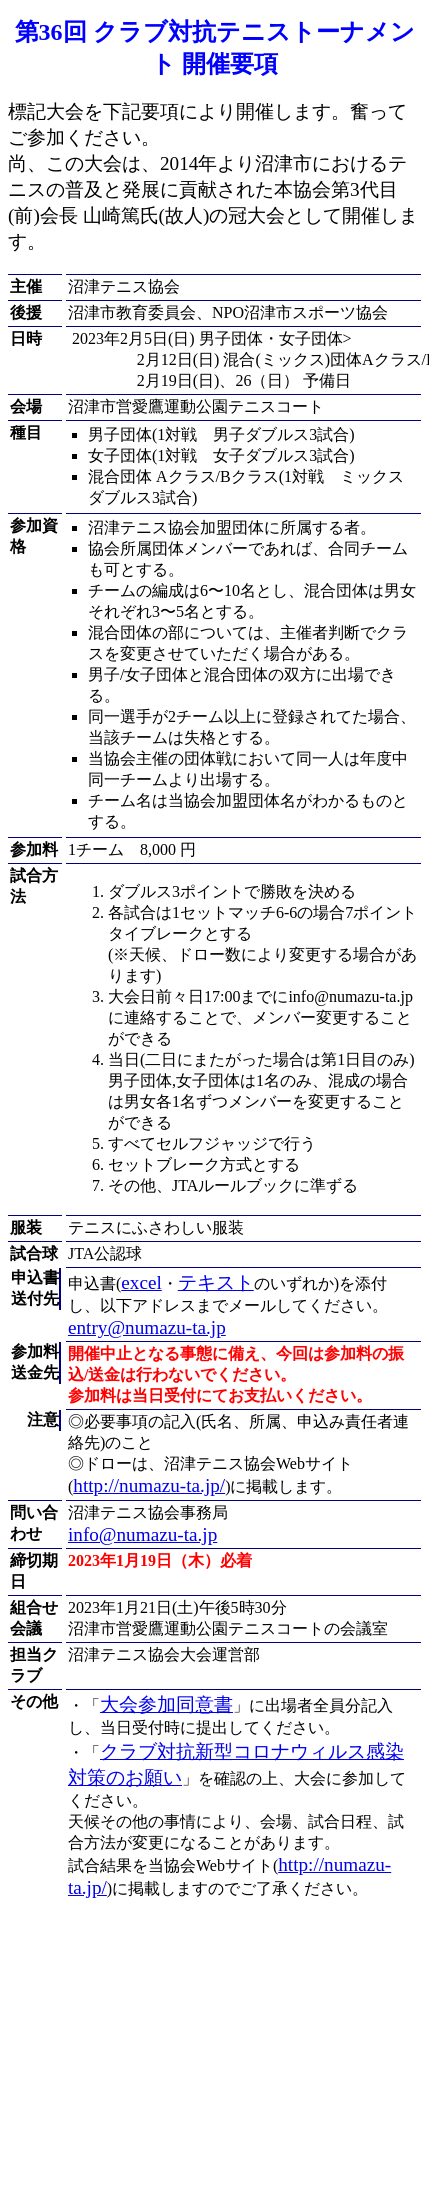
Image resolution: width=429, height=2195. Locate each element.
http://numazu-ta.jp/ (149, 1485)
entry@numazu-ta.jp (147, 1327)
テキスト (216, 1282)
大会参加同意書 (166, 1704)
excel (141, 1282)
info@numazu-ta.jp (142, 1534)
